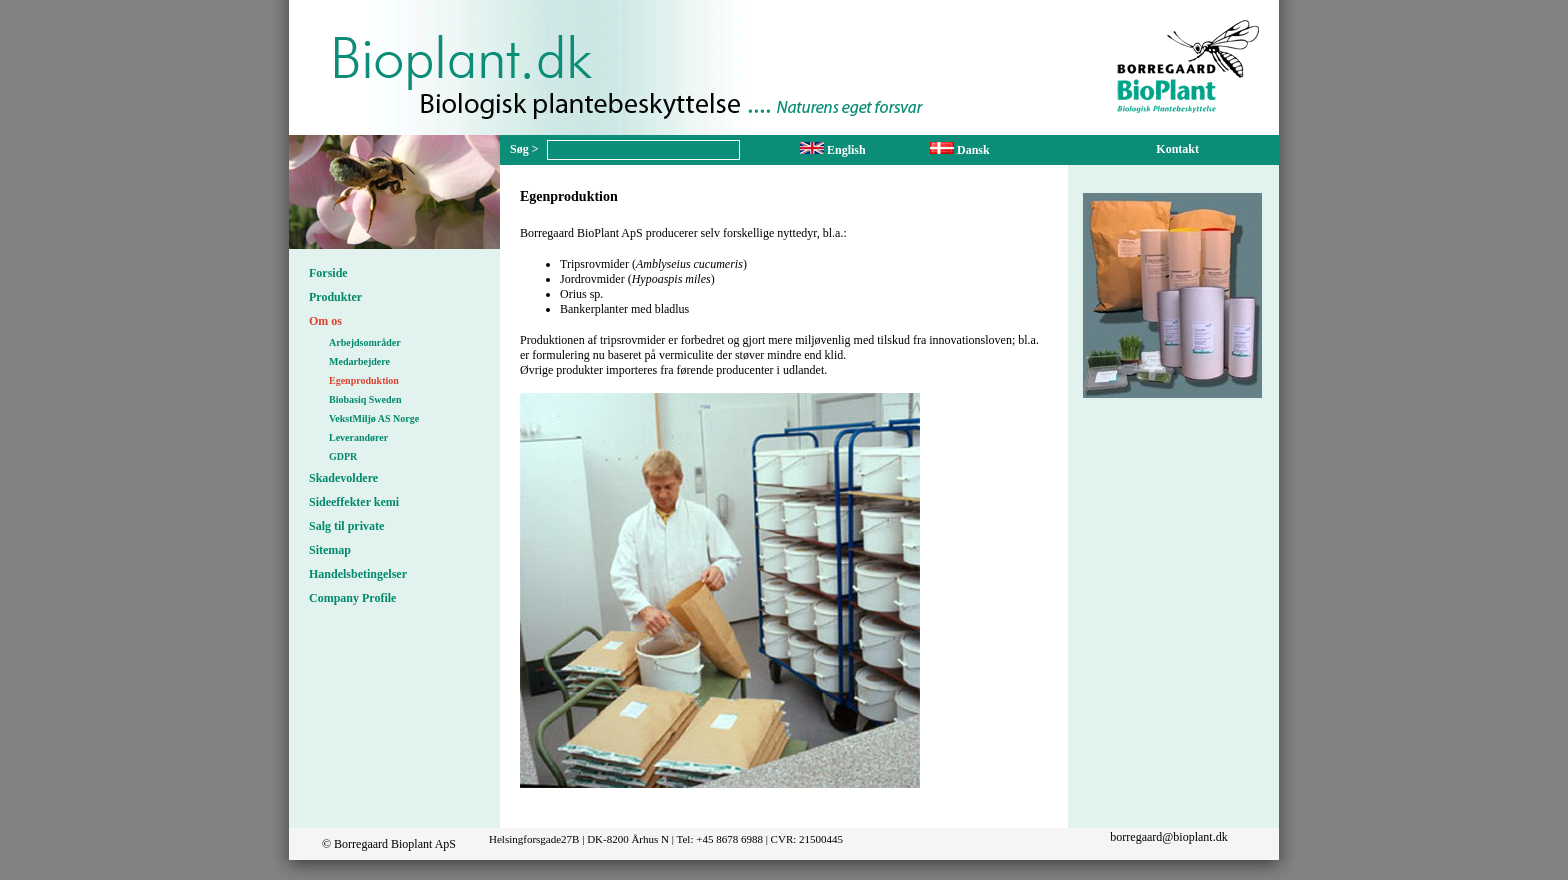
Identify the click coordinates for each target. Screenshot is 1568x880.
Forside (328, 273)
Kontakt (1177, 149)
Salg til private (346, 526)
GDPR (343, 456)
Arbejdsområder (365, 342)
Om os (325, 321)
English (833, 150)
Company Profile (352, 598)
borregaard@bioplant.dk (1168, 837)
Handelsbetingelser (358, 574)
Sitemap (330, 550)
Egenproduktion (364, 380)
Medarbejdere (359, 361)
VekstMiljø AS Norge (374, 418)
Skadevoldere (343, 478)
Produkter (335, 297)
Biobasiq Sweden (365, 399)
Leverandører (358, 437)
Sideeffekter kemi (354, 502)
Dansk (960, 150)
